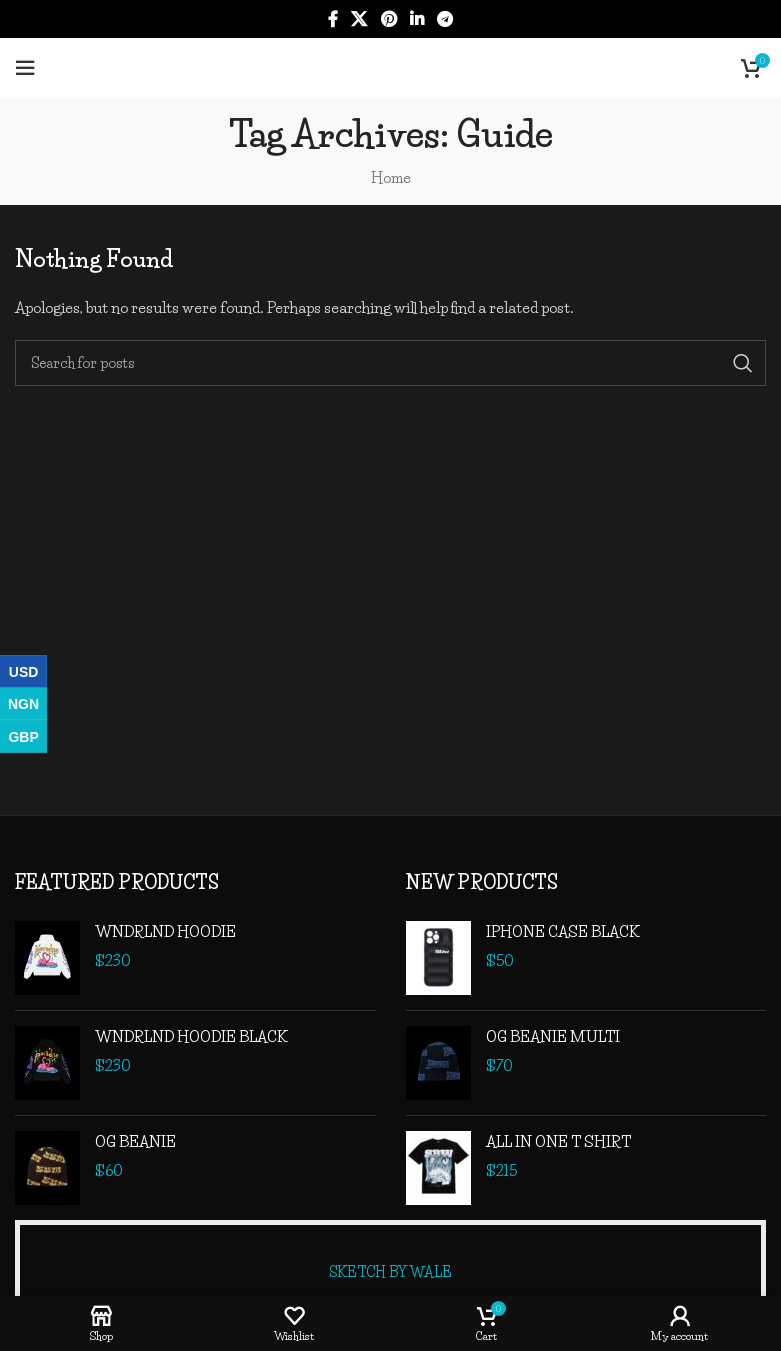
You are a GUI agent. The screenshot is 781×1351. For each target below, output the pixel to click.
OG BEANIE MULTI (553, 1036)
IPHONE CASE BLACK (563, 931)
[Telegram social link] (444, 19)
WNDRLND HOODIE (165, 931)
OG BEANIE (135, 1141)
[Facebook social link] (332, 19)
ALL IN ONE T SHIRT (558, 1141)
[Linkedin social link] (416, 19)
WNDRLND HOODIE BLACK (191, 1036)
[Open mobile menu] (25, 68)
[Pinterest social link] (388, 19)
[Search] (390, 363)
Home (391, 177)
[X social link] (359, 19)
